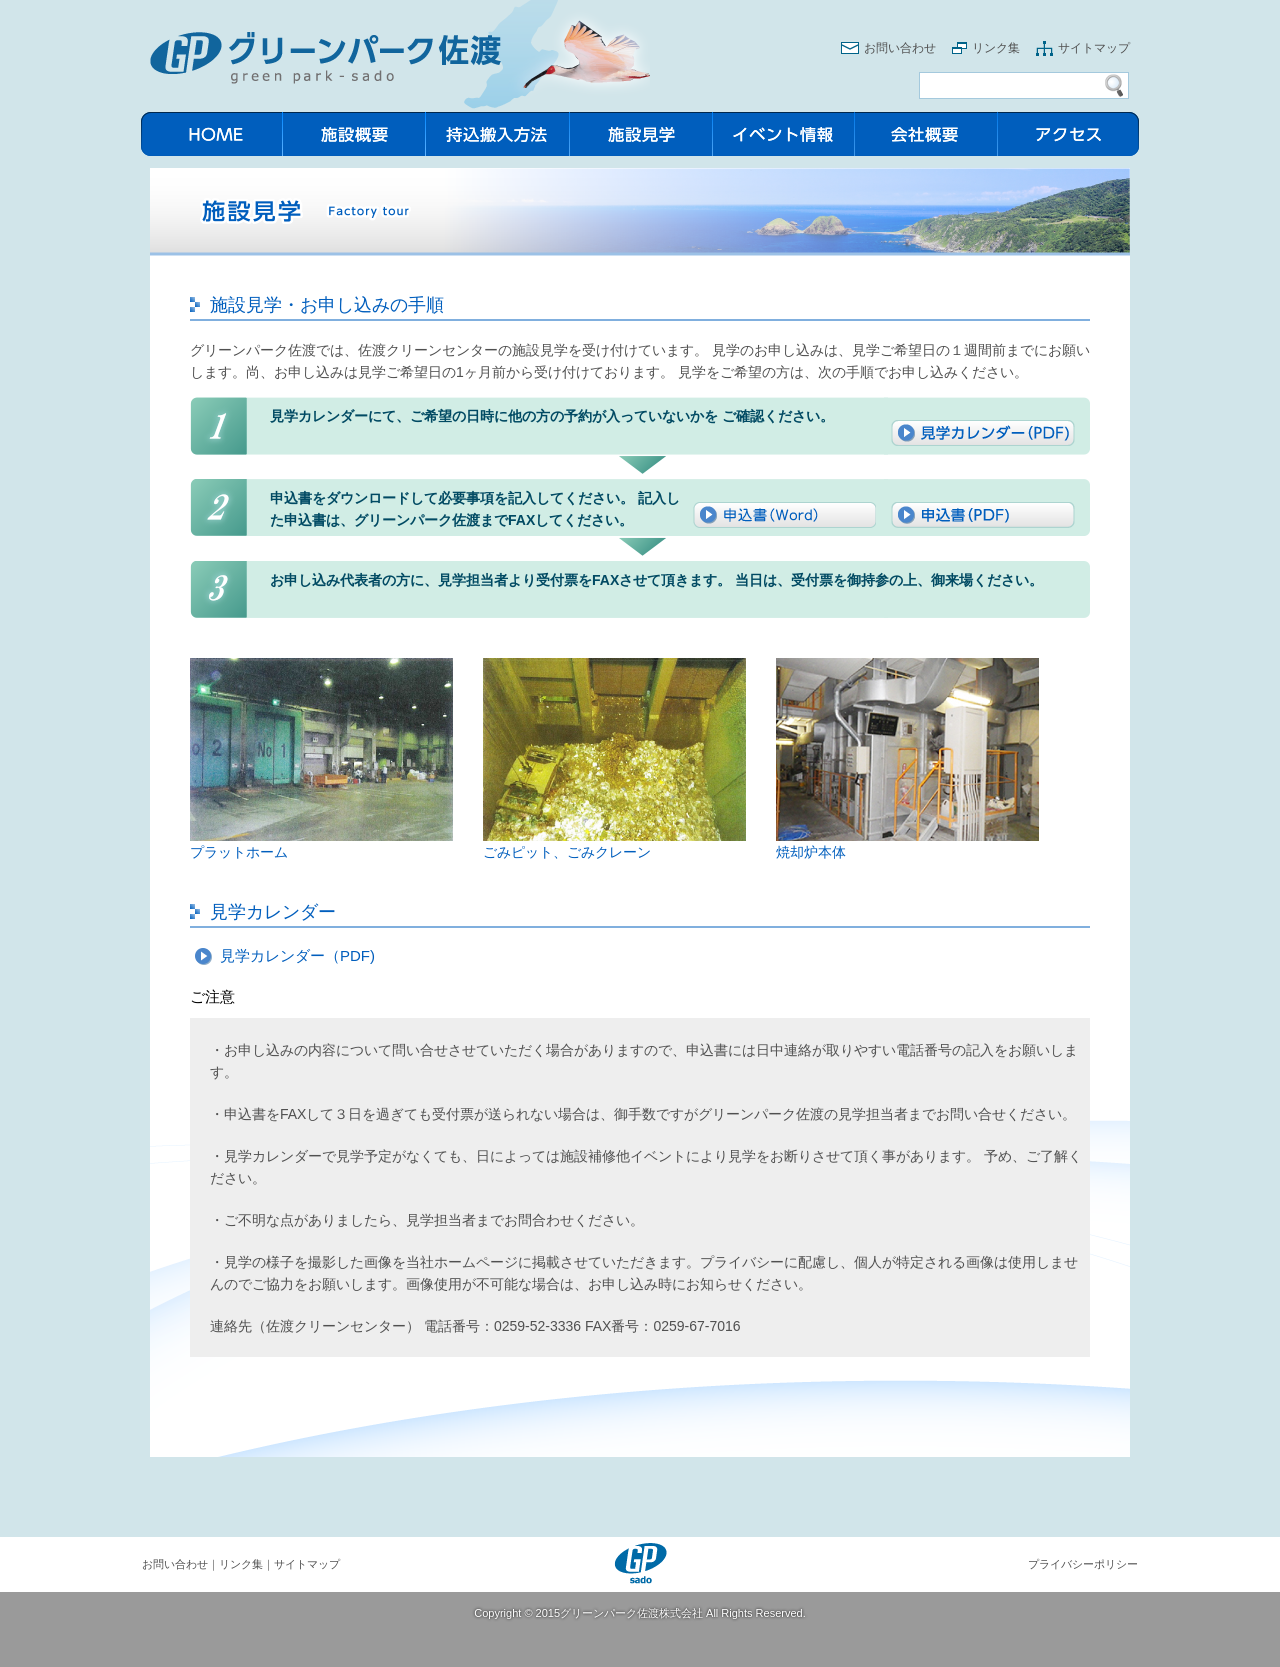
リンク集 (996, 48)
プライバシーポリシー (1083, 1564)
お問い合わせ (900, 48)
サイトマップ (1094, 48)
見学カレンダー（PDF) (297, 955)
